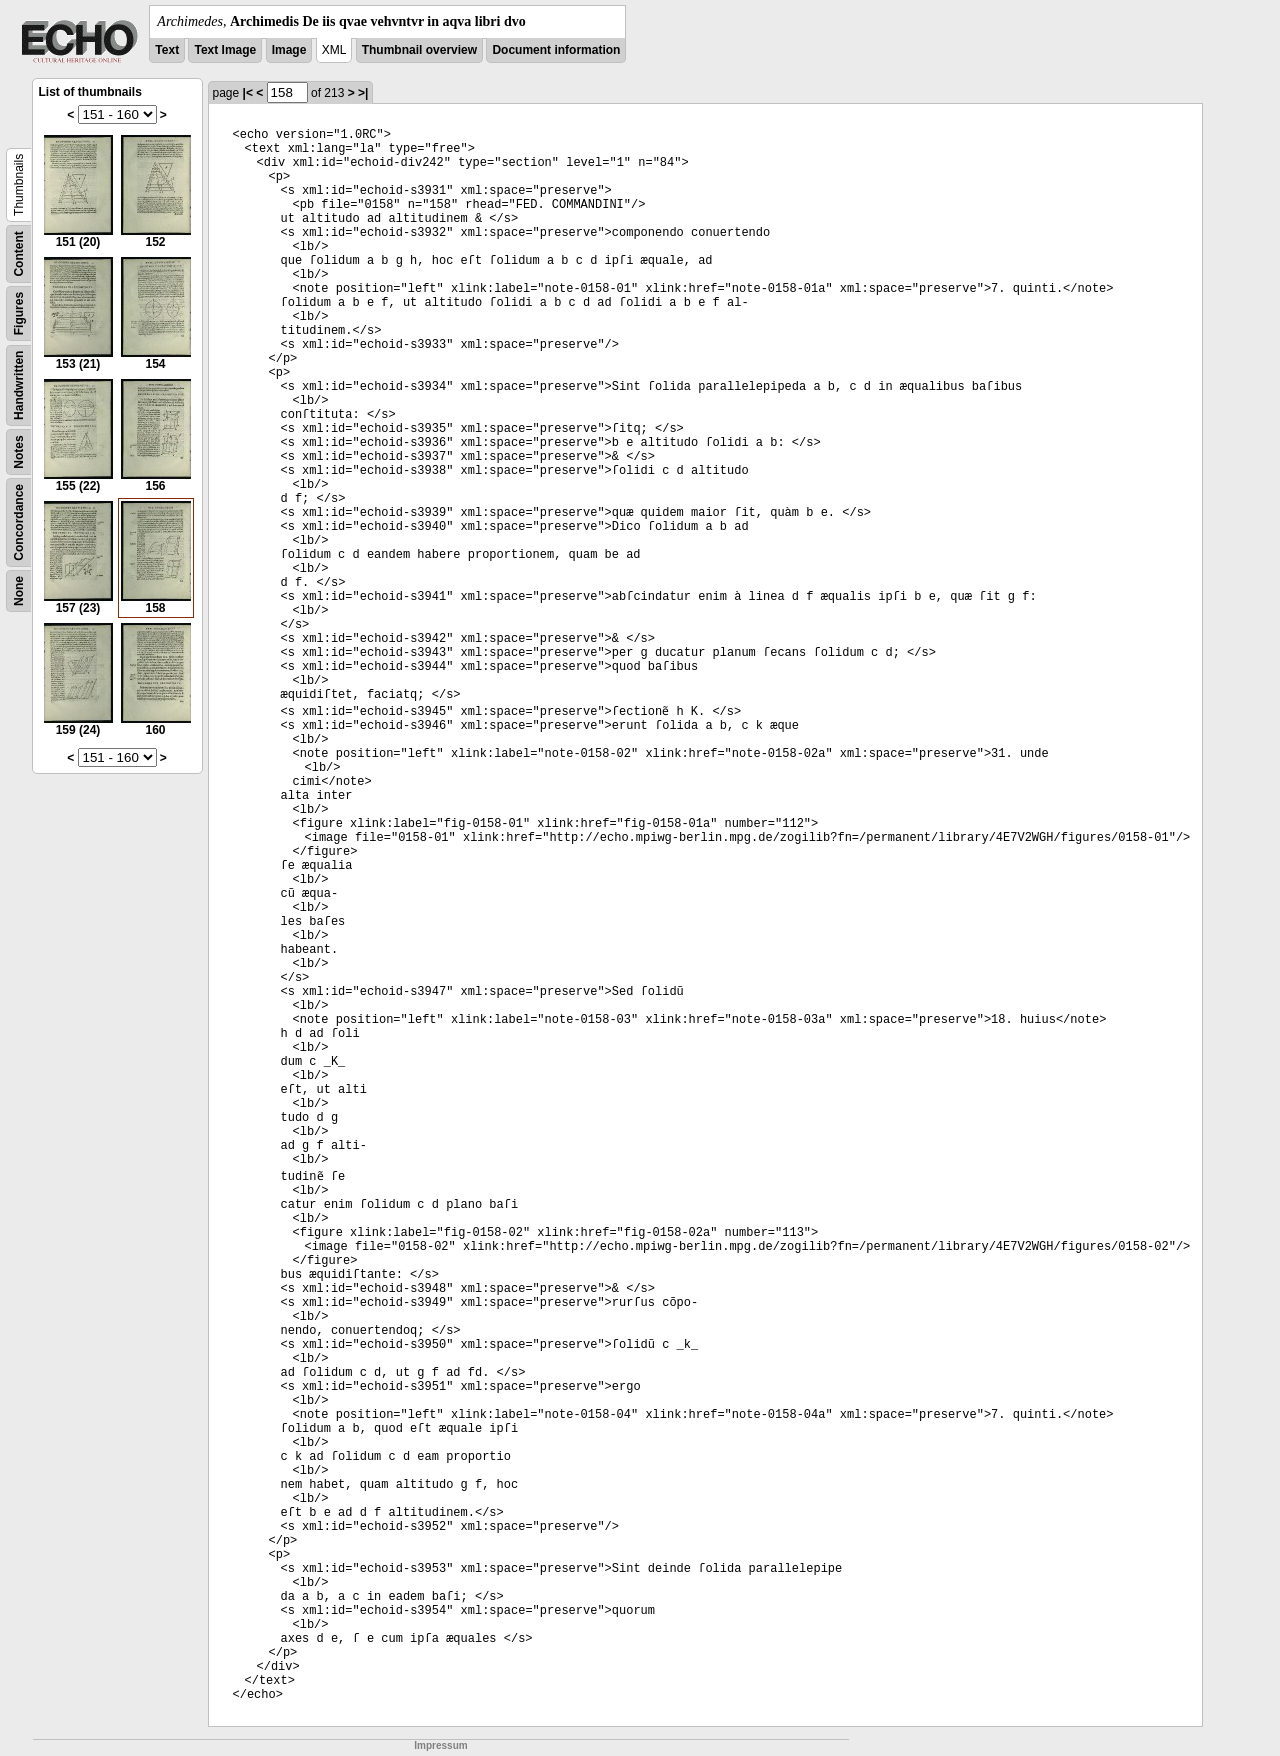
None (19, 591)
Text (167, 50)
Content (19, 253)
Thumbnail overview (419, 50)
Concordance (19, 522)
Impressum (440, 1745)
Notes (19, 451)
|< (248, 93)
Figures (19, 313)
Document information (556, 50)
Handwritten (19, 385)
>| (363, 93)
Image (289, 50)
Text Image (225, 50)
